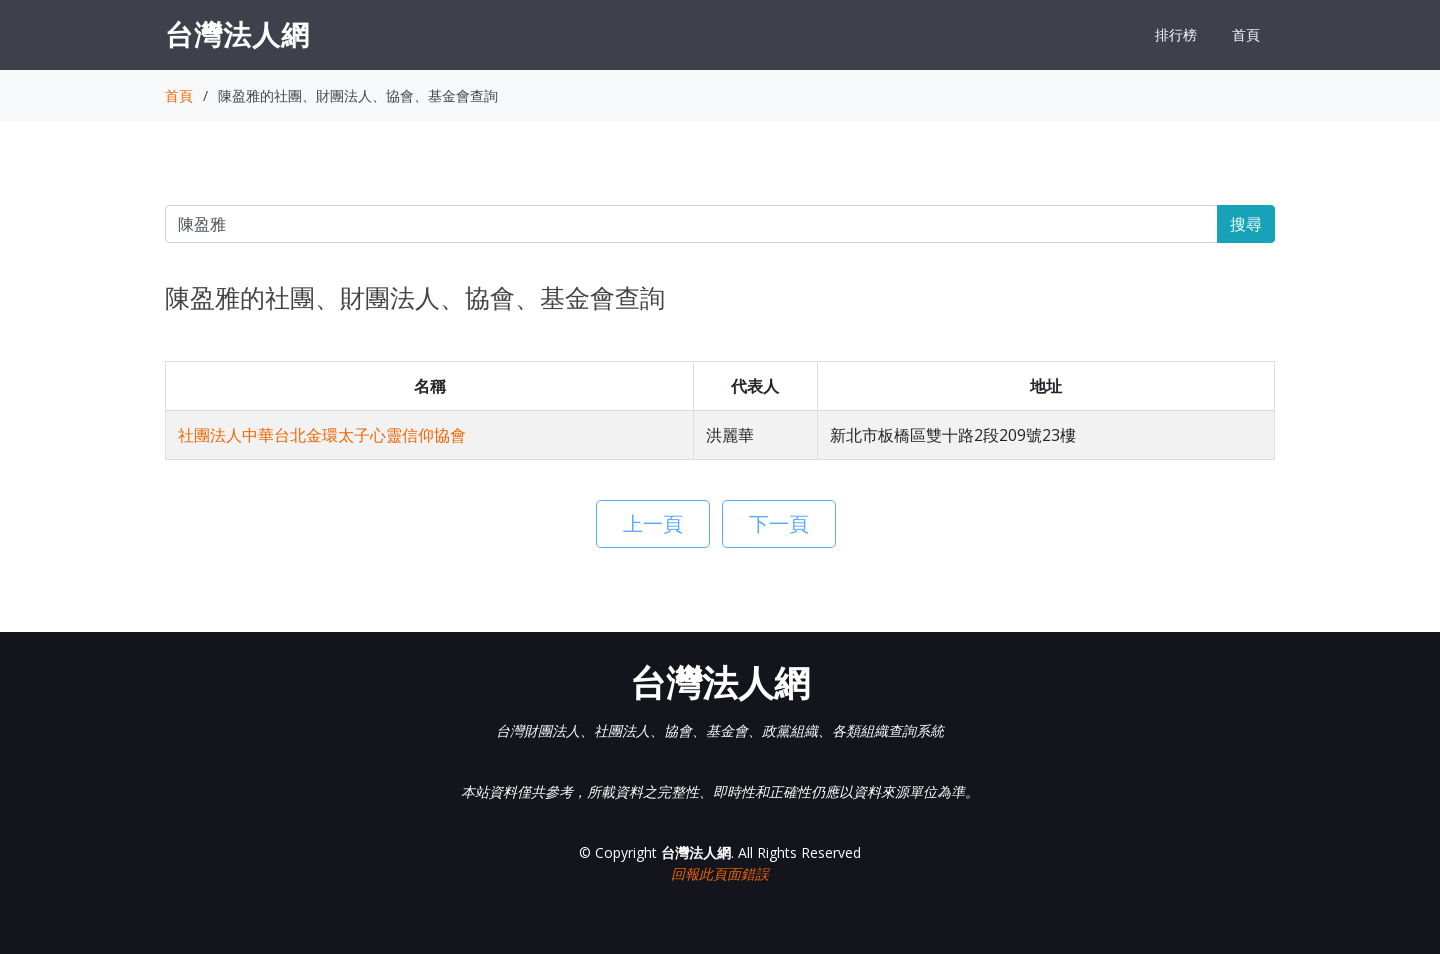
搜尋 (1246, 224)
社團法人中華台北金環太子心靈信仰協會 (322, 435)
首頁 (1246, 34)
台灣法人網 (237, 34)
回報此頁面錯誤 (720, 873)
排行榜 (1176, 34)
